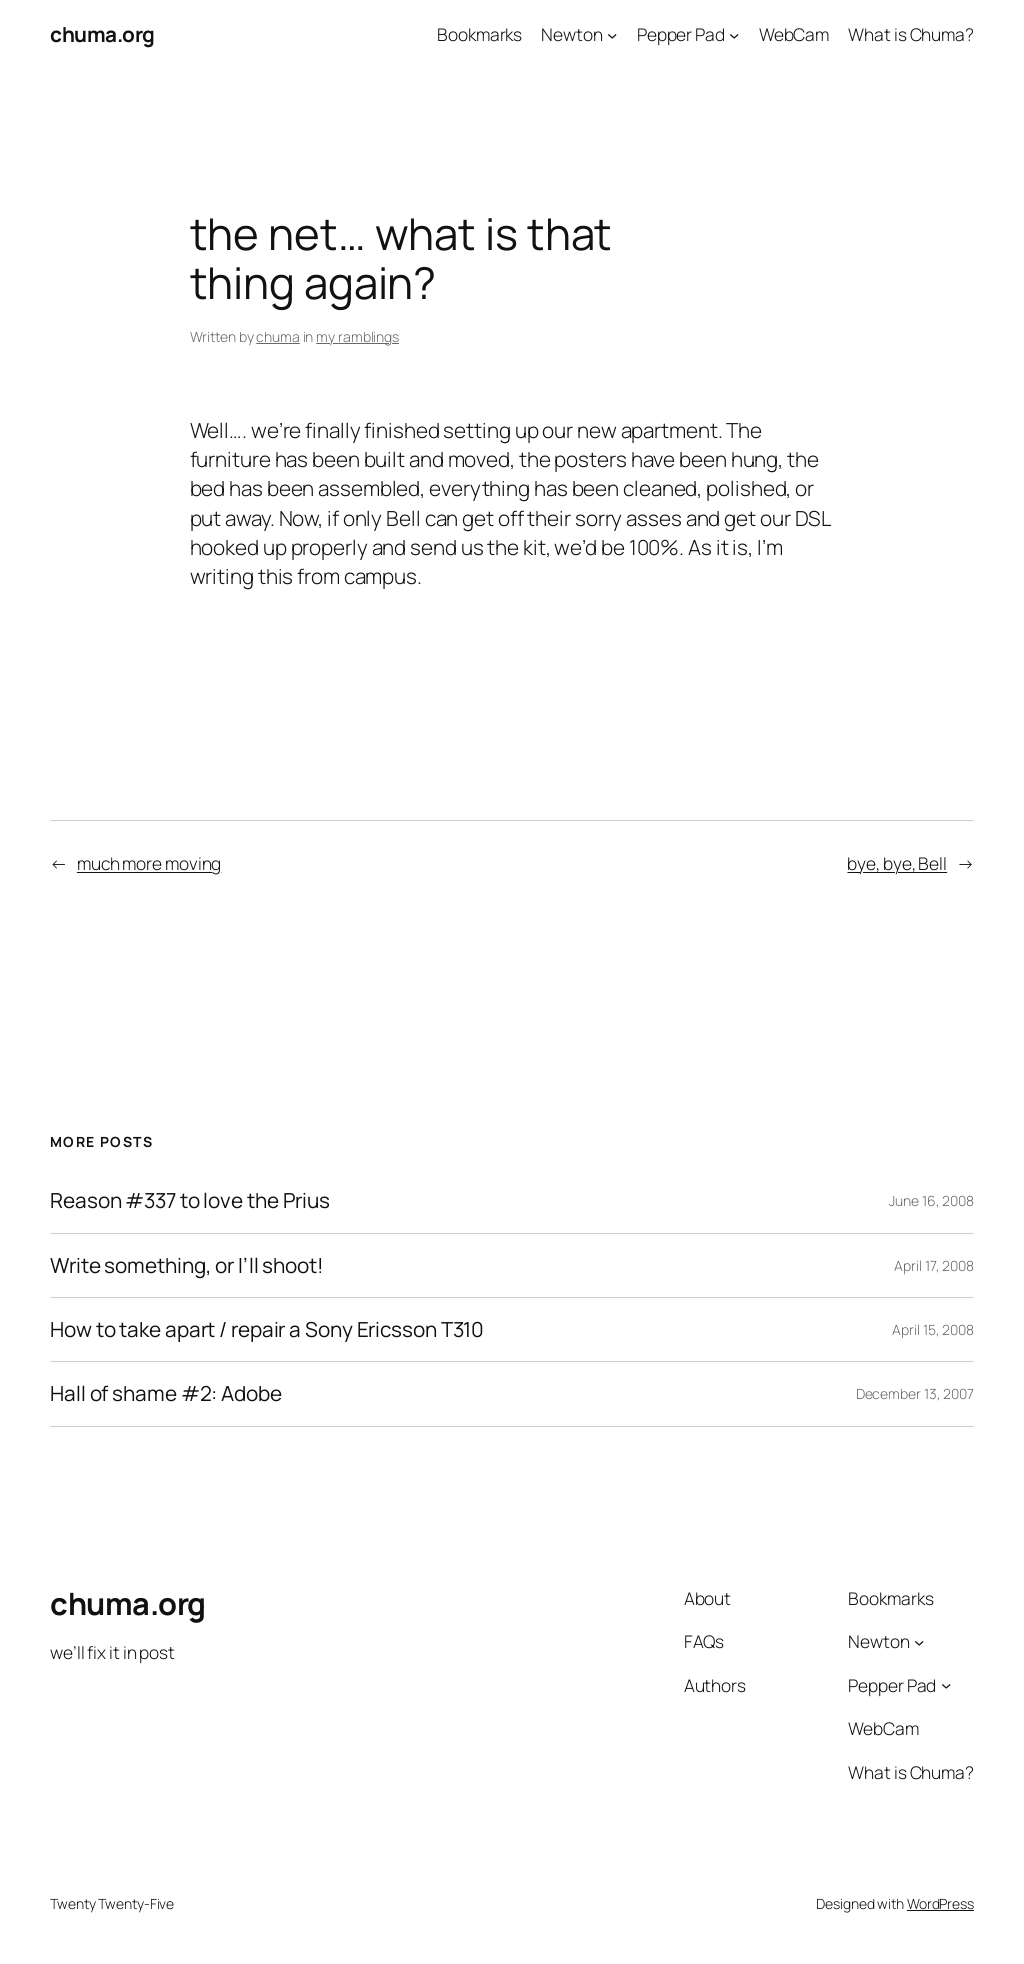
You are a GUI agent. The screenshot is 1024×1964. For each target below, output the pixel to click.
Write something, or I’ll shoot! (187, 1265)
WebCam (794, 34)
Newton (571, 34)
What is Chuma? (911, 34)
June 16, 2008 (931, 1200)
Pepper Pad (681, 34)
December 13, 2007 (915, 1393)
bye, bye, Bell (897, 863)
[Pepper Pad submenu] (734, 34)
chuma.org (102, 34)
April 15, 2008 (933, 1329)
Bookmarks (479, 34)
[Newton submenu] (612, 34)
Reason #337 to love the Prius (190, 1200)
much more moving (149, 863)
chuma (278, 336)
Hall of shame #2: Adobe (166, 1393)
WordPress (940, 1903)
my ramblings (357, 336)
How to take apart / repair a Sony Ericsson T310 (267, 1329)
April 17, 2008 (934, 1265)
